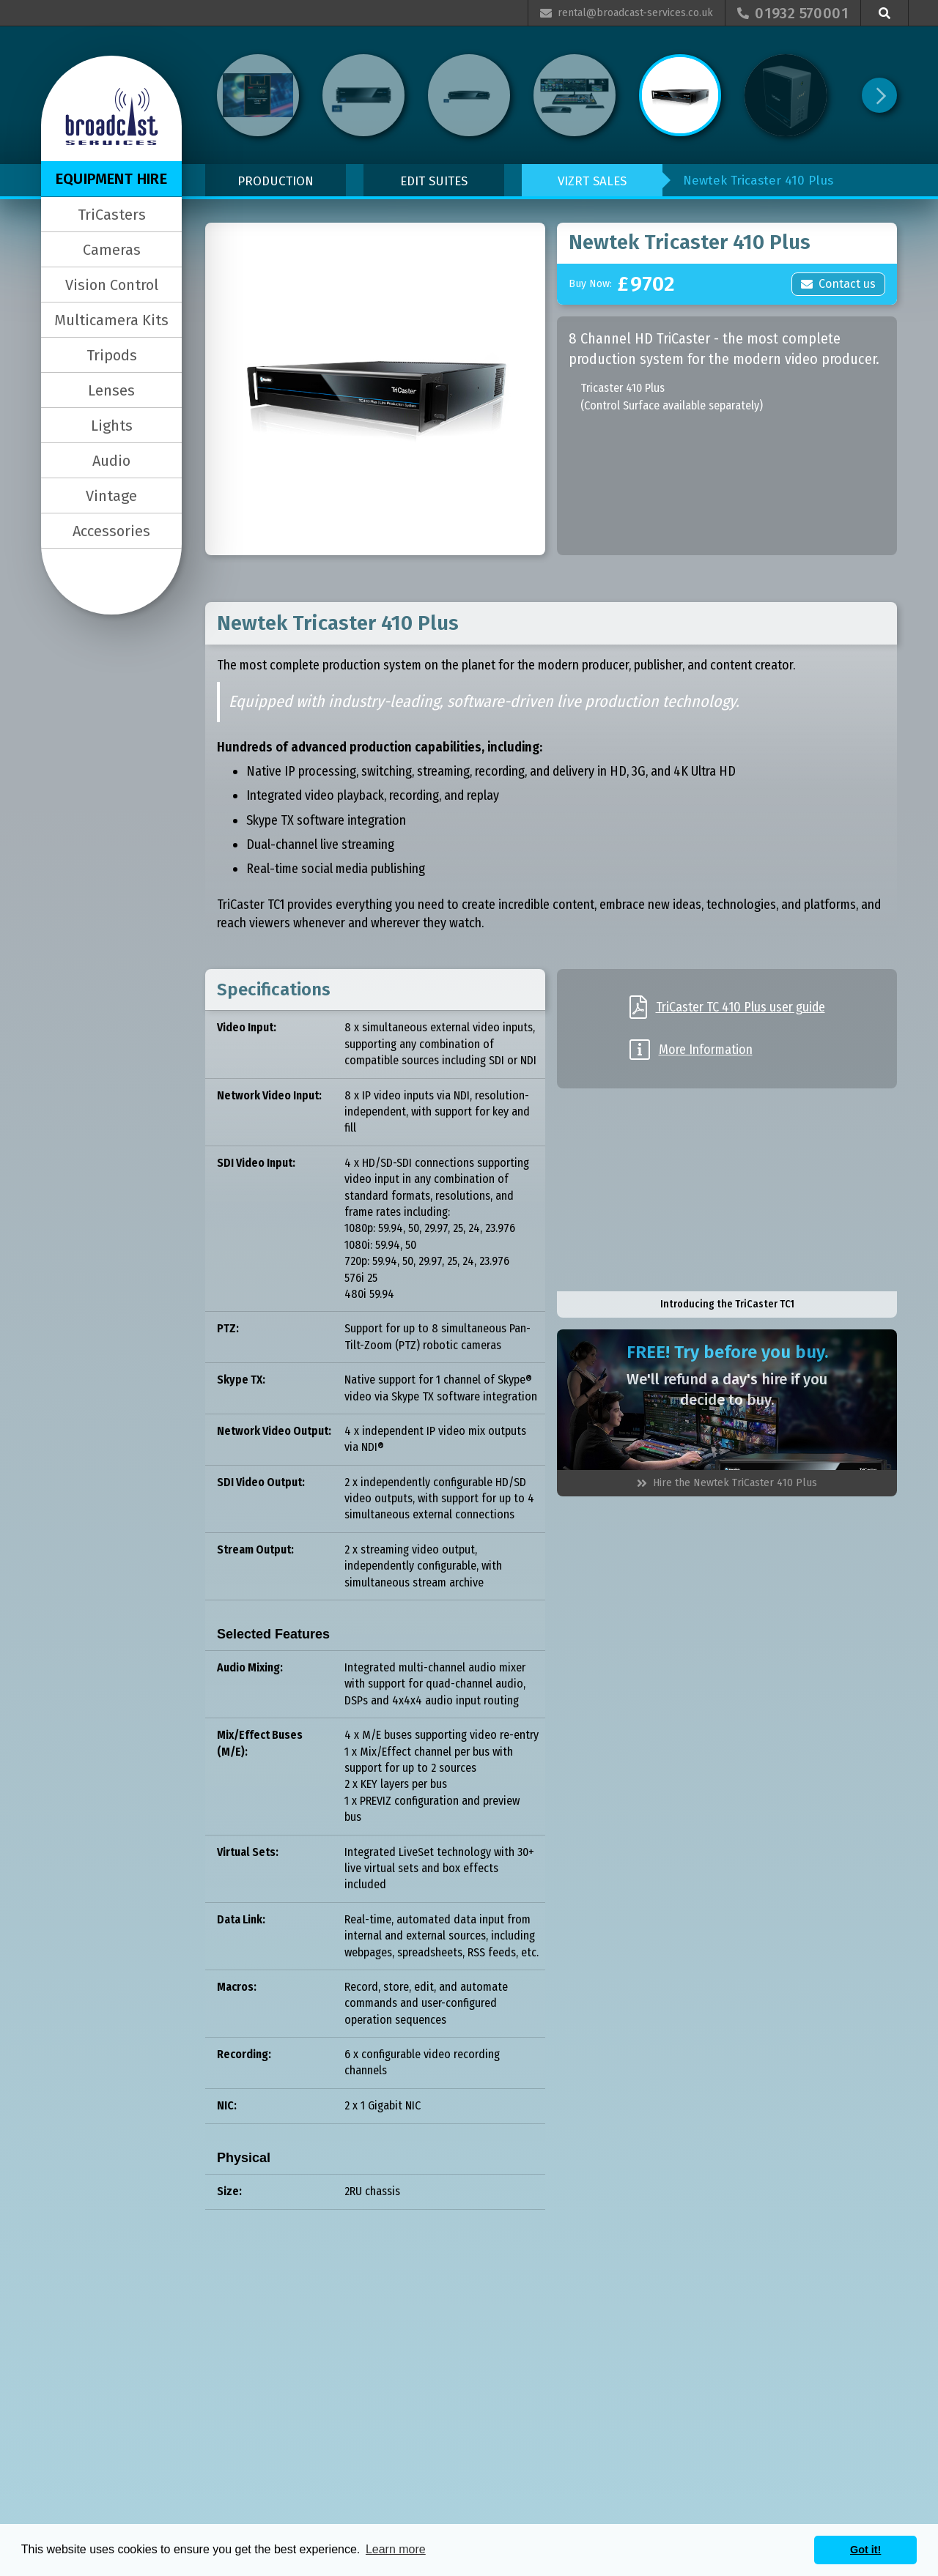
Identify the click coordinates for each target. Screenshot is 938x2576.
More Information (706, 1050)
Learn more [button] (396, 2549)
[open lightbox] (375, 389)
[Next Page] (879, 95)
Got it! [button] (865, 2549)
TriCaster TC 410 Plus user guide (740, 1007)
